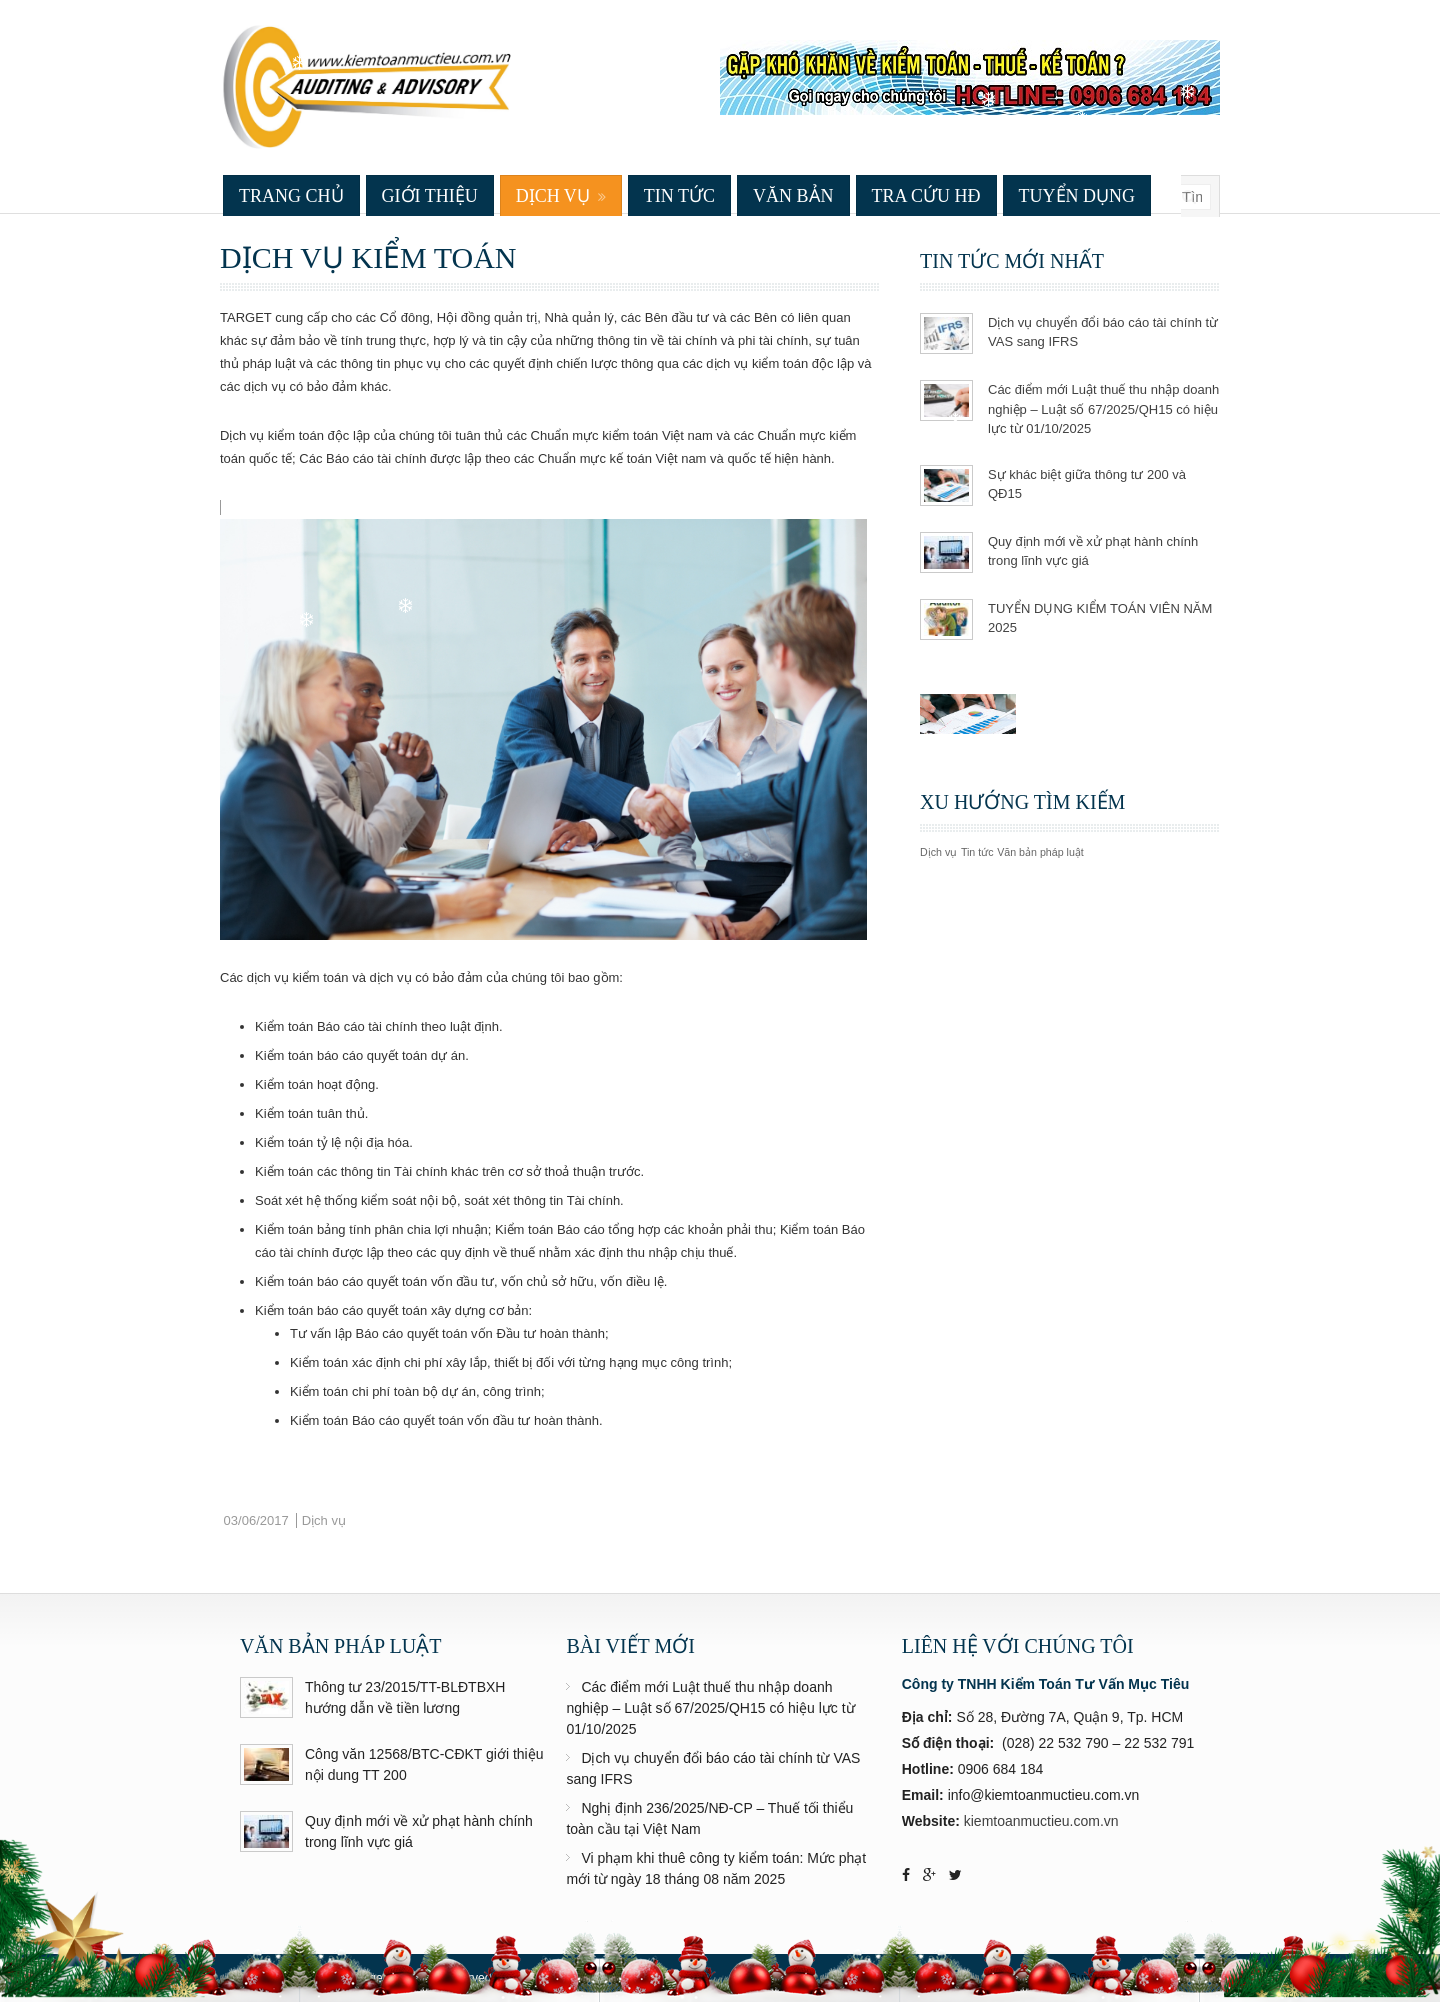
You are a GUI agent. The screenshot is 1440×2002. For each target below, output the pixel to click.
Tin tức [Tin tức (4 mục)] (977, 852)
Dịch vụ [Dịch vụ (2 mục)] (938, 852)
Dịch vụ (553, 196)
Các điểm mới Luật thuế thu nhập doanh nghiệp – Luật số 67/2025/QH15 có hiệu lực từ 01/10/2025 (1103, 409)
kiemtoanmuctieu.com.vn (1041, 1821)
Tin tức (679, 196)
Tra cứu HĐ (926, 196)
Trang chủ (291, 196)
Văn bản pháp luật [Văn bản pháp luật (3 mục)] (1040, 852)
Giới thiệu (430, 196)
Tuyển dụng (1077, 196)
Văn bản (793, 196)
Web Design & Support (1050, 1978)
